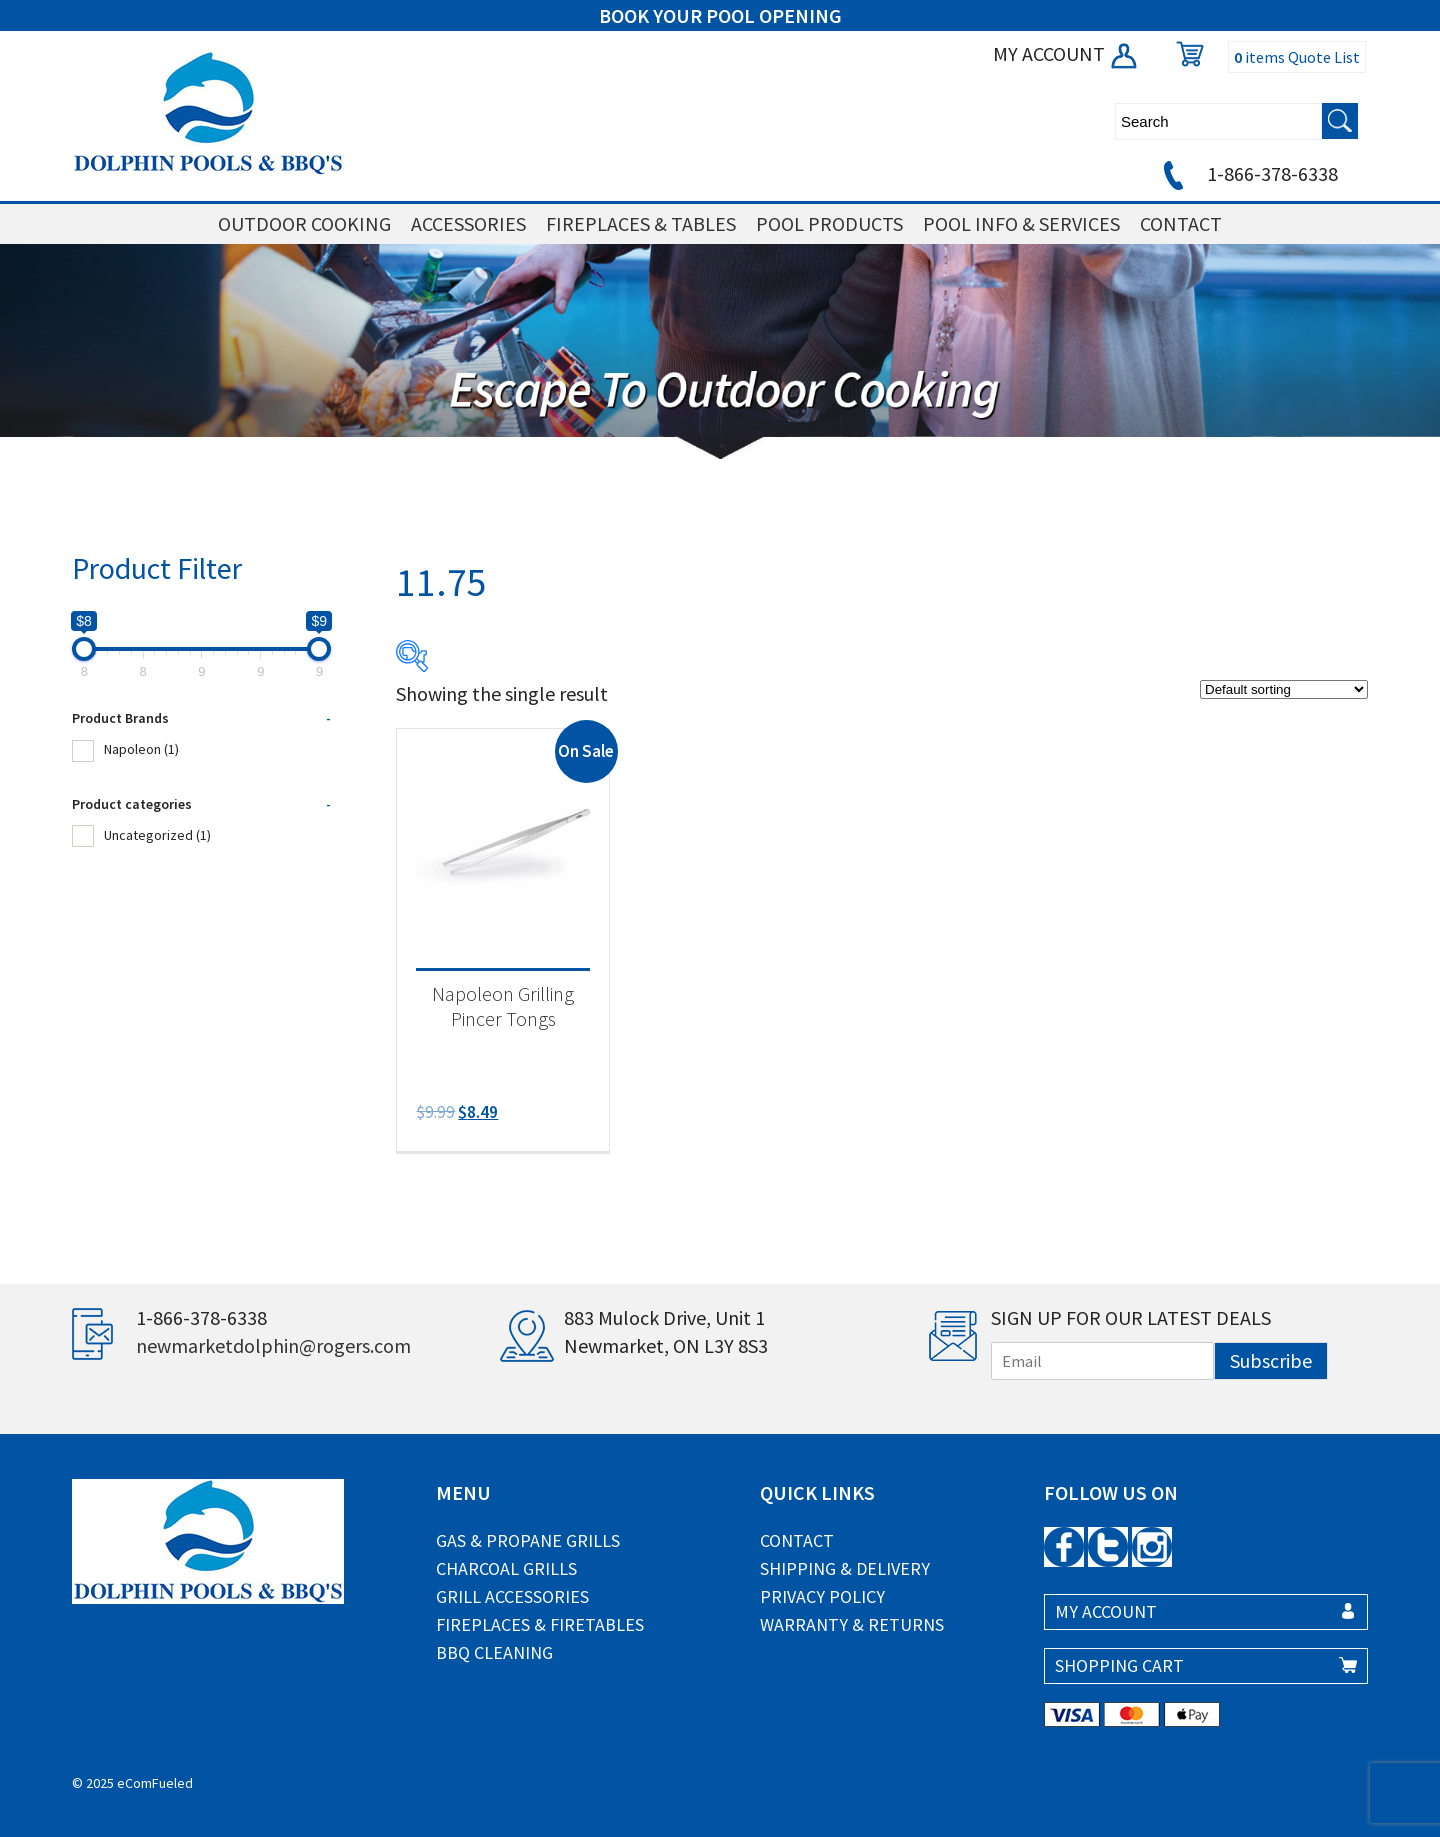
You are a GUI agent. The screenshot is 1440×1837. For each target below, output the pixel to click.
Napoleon (141, 749)
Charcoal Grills (506, 1568)
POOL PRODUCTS (829, 223)
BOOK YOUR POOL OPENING (720, 15)
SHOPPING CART (1119, 1665)
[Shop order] (1284, 689)
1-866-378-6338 (1247, 173)
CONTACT (1181, 223)
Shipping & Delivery (845, 1568)
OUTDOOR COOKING (304, 223)
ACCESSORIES (468, 223)
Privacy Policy (822, 1596)
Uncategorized (157, 835)
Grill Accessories (512, 1596)
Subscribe (1271, 1360)
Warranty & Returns (852, 1624)
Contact (797, 1540)
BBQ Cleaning (494, 1652)
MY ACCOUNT (1066, 53)
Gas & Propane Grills (528, 1540)
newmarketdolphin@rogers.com (273, 1345)
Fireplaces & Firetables (540, 1624)
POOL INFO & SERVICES (1021, 223)
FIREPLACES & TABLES (641, 223)
